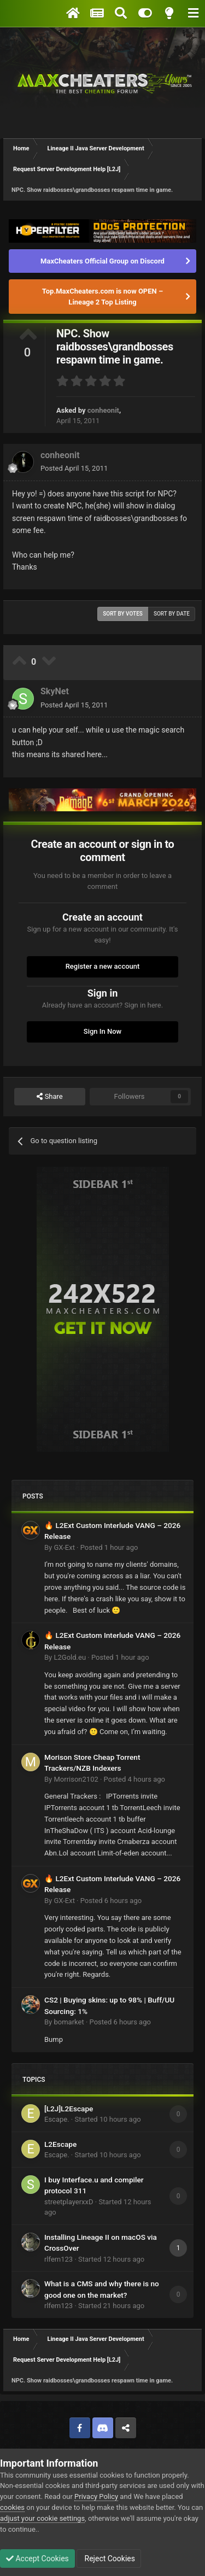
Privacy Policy (96, 2496)
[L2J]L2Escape (68, 2108)
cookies (12, 2507)
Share (49, 1096)
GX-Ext (64, 1547)
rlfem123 (58, 2259)
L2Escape (60, 2144)
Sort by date (172, 614)
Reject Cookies (109, 2558)
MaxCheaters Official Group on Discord (102, 261)
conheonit (103, 410)
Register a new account (103, 966)
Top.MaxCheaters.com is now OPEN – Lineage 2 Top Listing (102, 296)
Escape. (56, 2119)
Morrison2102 (76, 1779)
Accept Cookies (37, 2558)
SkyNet (54, 691)
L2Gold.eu (70, 1657)
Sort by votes (123, 614)
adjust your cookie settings (42, 2518)
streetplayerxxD (68, 2202)
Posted (74, 468)
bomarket (69, 2022)
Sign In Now (102, 1031)
